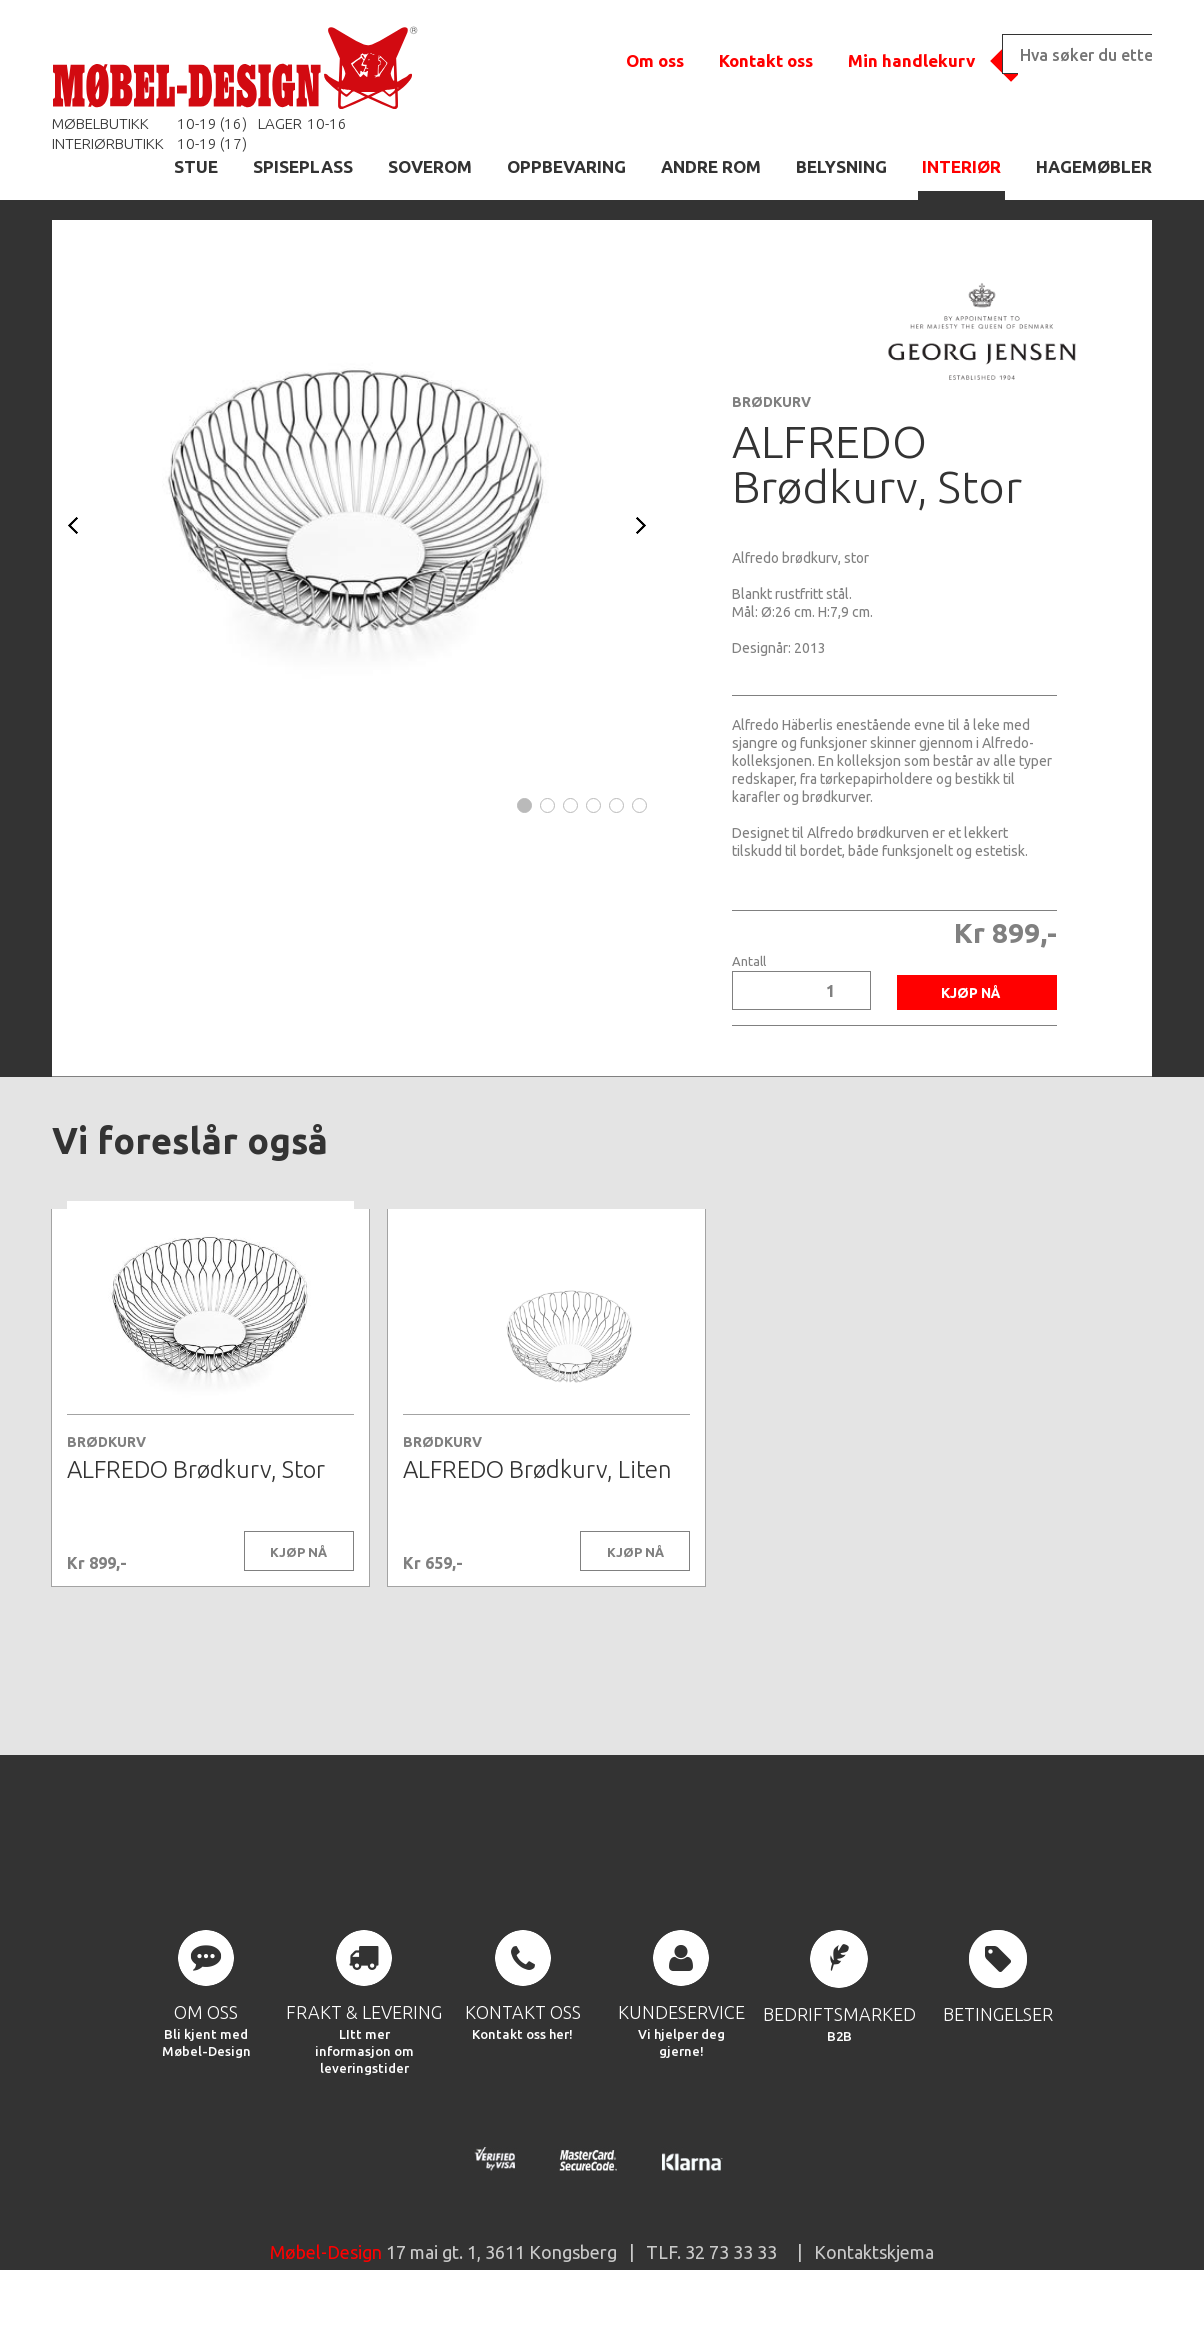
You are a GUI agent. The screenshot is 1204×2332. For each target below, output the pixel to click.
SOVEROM (430, 166)
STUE (196, 166)
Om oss (655, 60)
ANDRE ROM (711, 166)
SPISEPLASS (303, 166)
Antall (749, 961)
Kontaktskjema (874, 2286)
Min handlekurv (911, 60)
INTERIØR (961, 166)
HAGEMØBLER (1094, 166)
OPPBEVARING (566, 166)
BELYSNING (841, 166)
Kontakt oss (766, 60)
